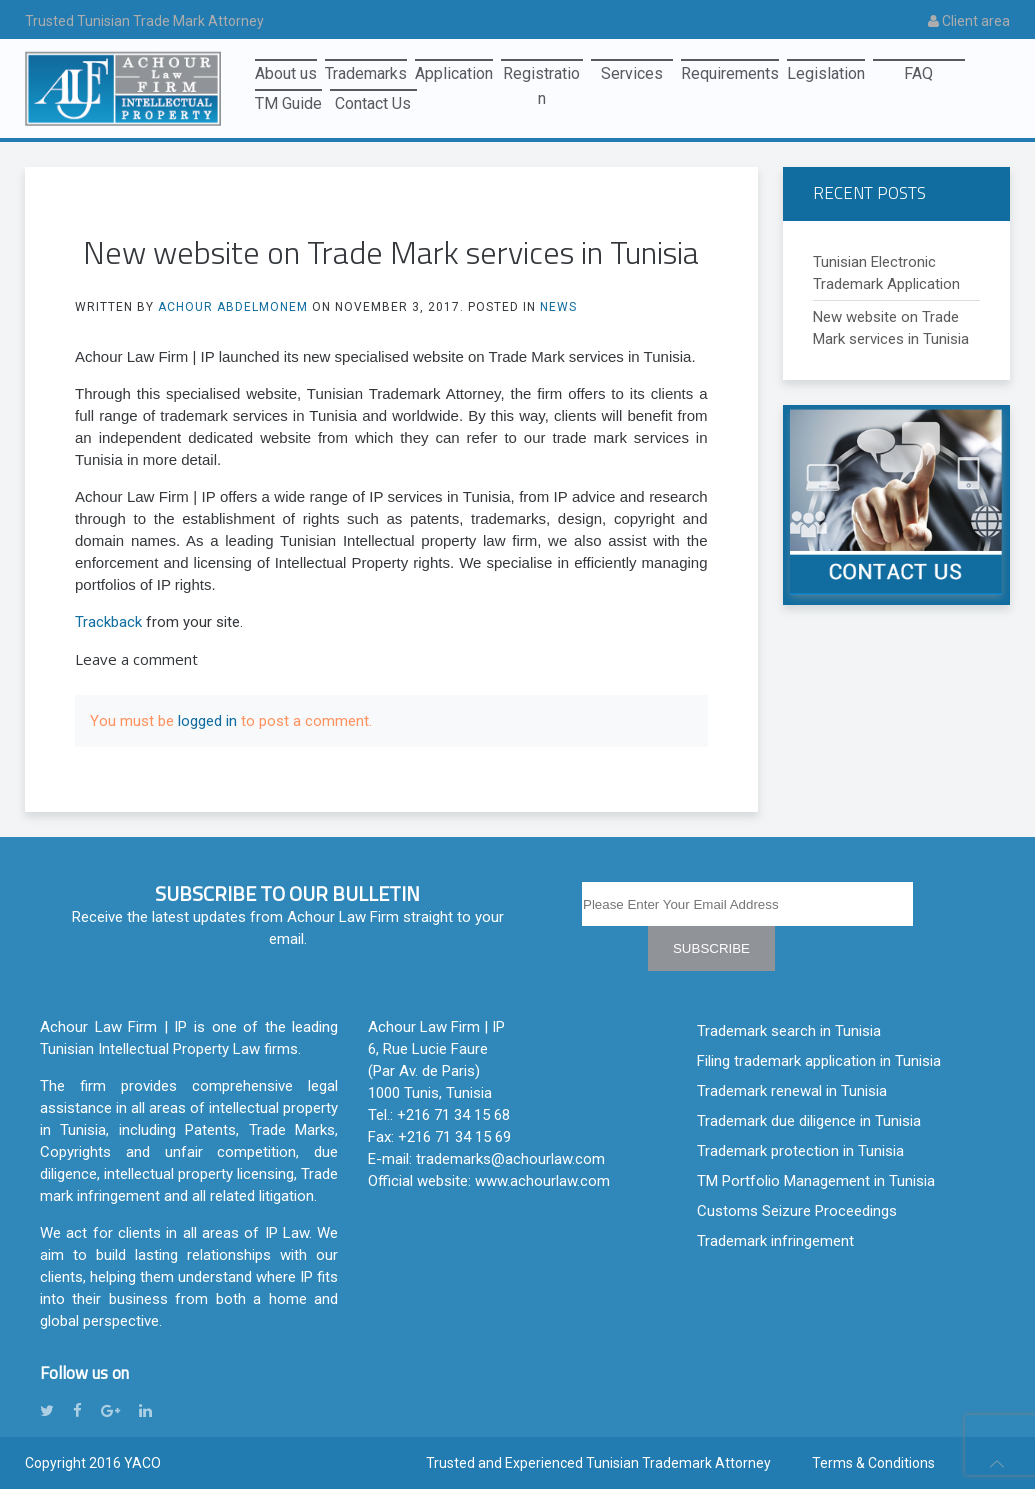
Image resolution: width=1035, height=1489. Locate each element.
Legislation (826, 73)
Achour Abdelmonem (233, 307)
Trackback (108, 622)
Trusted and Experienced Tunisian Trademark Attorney (598, 1463)
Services (632, 73)
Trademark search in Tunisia (789, 1031)
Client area (969, 21)
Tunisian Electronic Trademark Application (886, 273)
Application (454, 73)
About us (286, 73)
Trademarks (366, 73)
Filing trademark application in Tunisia (819, 1061)
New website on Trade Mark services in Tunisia (891, 328)
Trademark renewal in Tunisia (792, 1091)
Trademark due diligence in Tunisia (809, 1121)
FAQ (918, 73)
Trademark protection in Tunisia (800, 1151)
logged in (207, 721)
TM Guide (288, 103)
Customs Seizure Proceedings (797, 1211)
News (558, 307)
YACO (142, 1463)
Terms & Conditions (873, 1463)
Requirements (730, 73)
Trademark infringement (775, 1241)
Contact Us (373, 103)
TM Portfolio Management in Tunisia (816, 1181)
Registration (541, 76)
